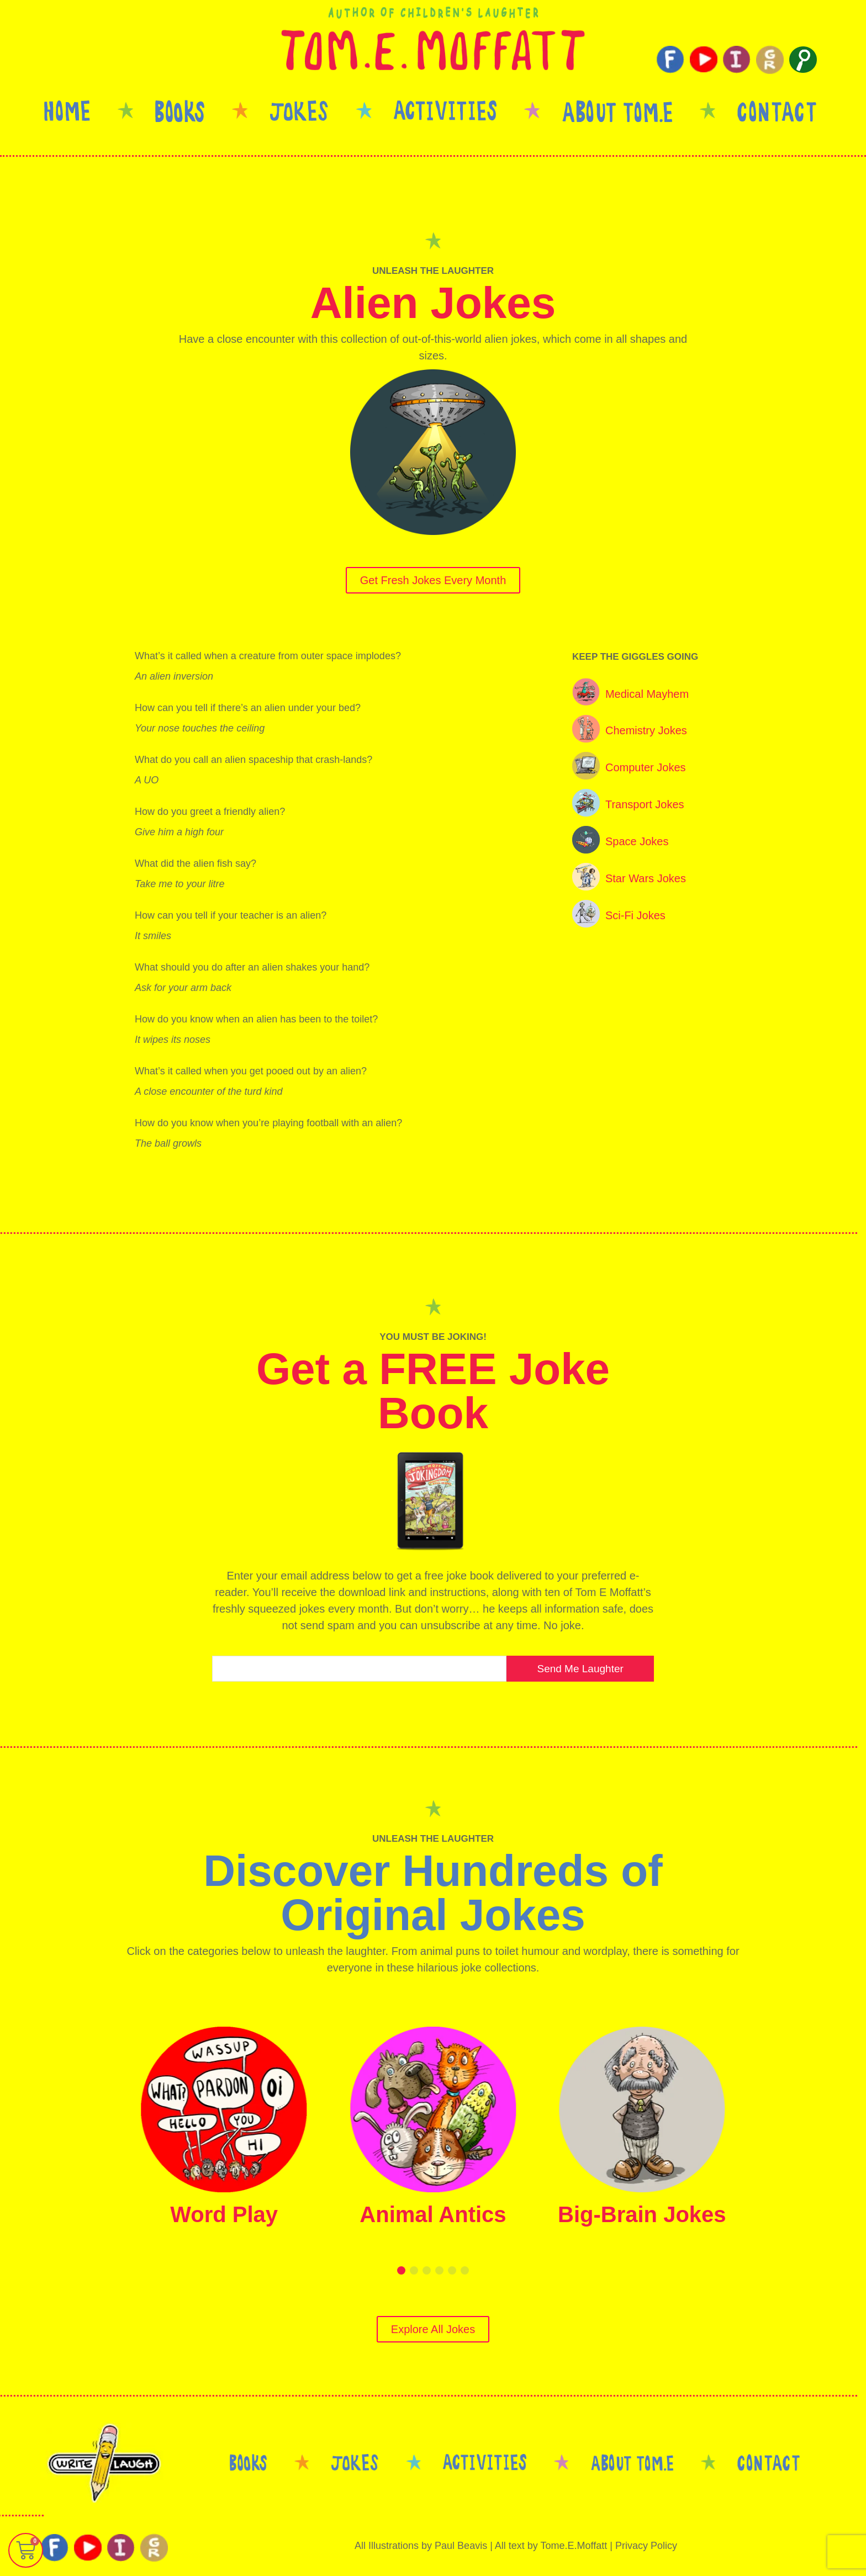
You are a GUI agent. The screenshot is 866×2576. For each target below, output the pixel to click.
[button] (401, 2270)
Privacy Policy (646, 2545)
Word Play (224, 2214)
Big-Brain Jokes (642, 2214)
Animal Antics (433, 2214)
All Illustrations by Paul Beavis (421, 2545)
